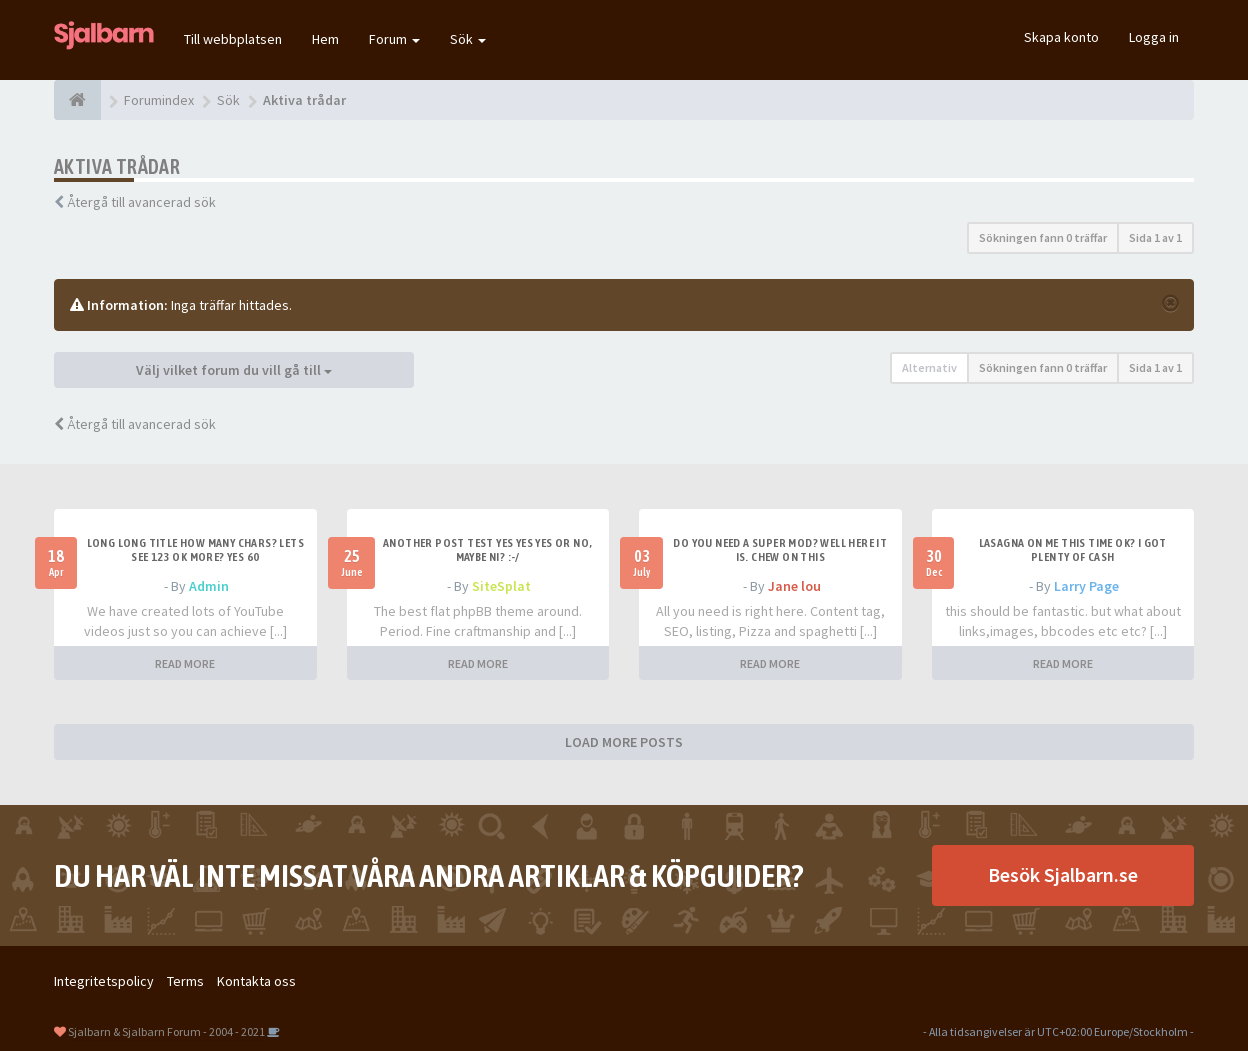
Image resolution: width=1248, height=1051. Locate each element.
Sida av (1155, 237)
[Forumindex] (77, 100)
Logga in (1154, 37)
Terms (185, 981)
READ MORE (185, 663)
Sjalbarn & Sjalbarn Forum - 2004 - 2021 (166, 1031)
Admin (209, 586)
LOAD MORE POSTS (624, 742)
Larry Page (1086, 586)
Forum (394, 39)
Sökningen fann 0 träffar (1043, 237)
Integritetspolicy (104, 981)
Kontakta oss (256, 981)
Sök (468, 39)
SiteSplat (501, 586)
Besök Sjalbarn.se (1063, 874)
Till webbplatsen (233, 39)
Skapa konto (1061, 37)
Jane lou (794, 586)
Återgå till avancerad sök (141, 202)
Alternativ (929, 367)
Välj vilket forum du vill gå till (234, 370)
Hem (325, 39)
